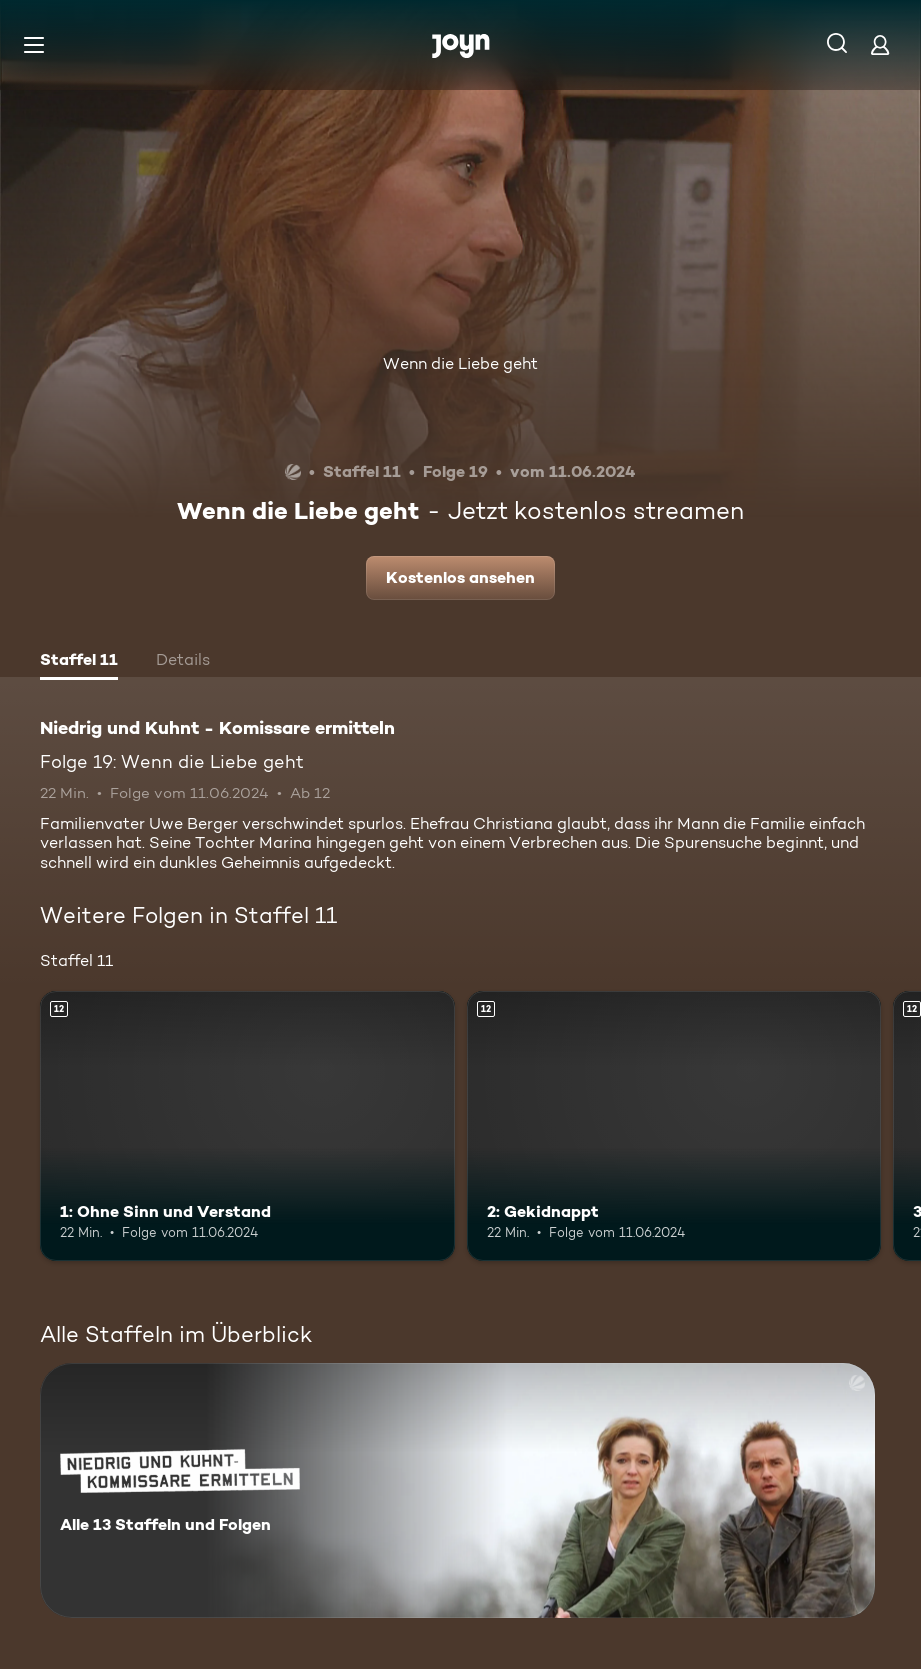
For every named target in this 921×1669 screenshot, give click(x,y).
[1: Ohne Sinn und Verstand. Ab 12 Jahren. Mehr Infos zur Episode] (247, 1125)
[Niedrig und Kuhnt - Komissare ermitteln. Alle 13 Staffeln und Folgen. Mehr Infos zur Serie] (457, 1490)
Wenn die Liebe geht (460, 363)
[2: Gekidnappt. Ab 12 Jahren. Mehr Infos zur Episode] (674, 1125)
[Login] (880, 44)
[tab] (79, 662)
